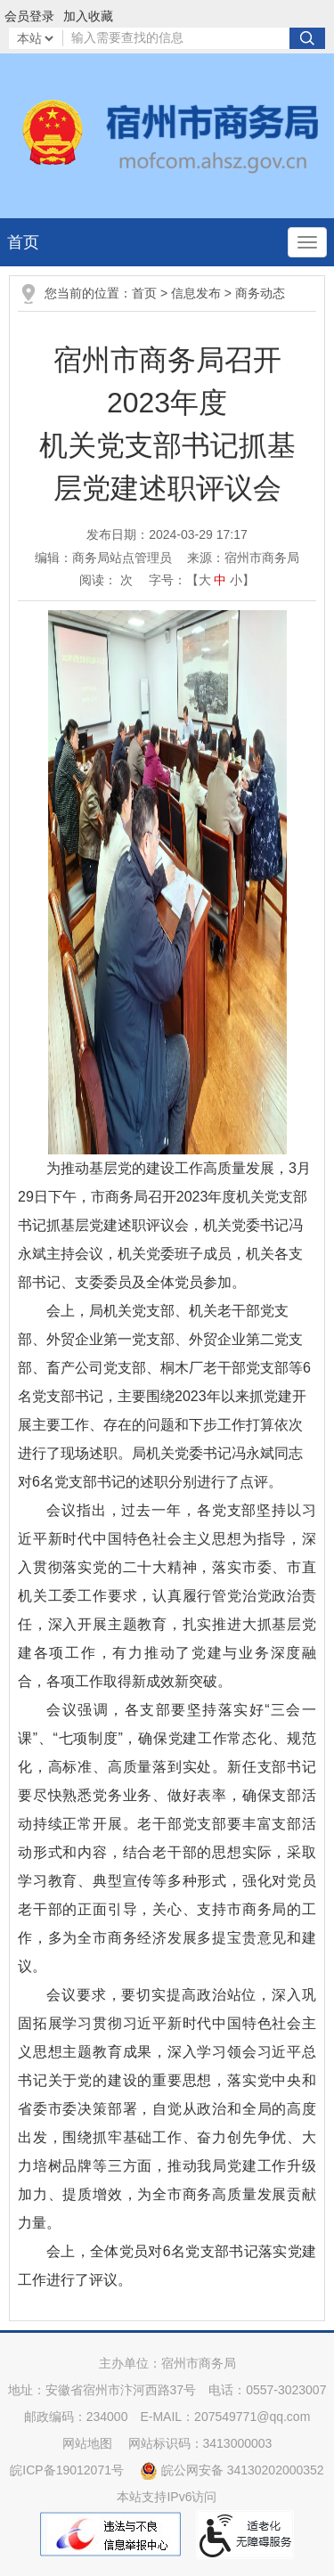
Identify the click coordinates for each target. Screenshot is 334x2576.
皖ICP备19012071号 (67, 2470)
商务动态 (260, 293)
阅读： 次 (106, 580)
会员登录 (29, 16)
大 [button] (205, 580)
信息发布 (196, 293)
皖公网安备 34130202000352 (232, 2470)
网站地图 (87, 2443)
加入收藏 (88, 16)
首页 (23, 242)
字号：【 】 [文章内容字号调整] (202, 580)
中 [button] (220, 580)
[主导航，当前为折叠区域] (307, 242)
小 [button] (236, 580)
